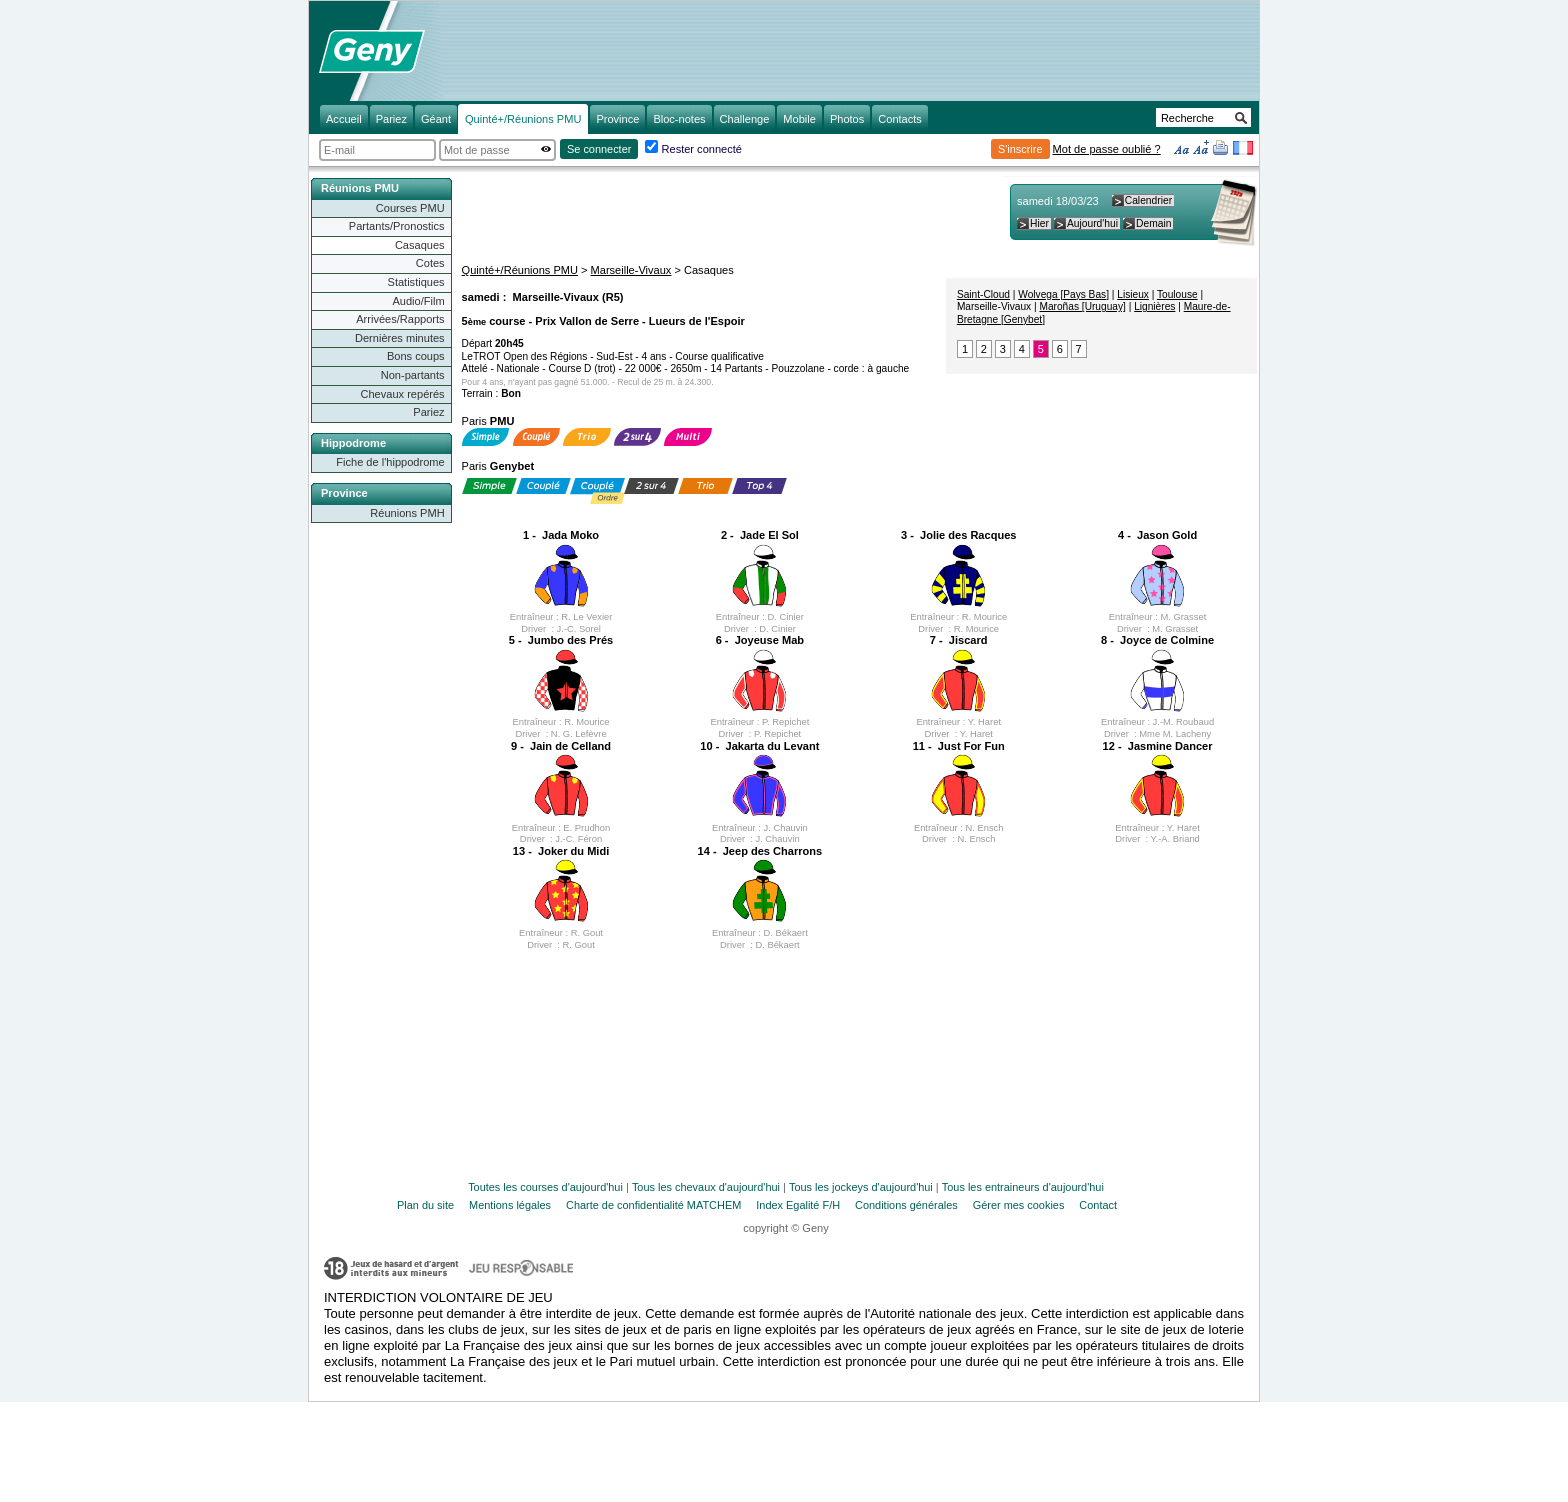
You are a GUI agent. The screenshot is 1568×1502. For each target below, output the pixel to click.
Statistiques (416, 282)
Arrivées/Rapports (400, 319)
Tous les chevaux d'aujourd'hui (706, 1187)
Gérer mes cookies (1019, 1205)
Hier (1039, 223)
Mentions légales (510, 1205)
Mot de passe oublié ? (1107, 149)
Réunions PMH (407, 513)
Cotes (430, 263)
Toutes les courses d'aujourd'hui (545, 1187)
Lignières (1154, 306)
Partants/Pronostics (397, 226)
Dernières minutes (400, 338)
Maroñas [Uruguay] (1082, 306)
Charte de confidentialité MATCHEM (653, 1205)
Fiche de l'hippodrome (390, 462)
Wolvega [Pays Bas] (1063, 294)
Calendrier (1148, 200)
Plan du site (425, 1205)
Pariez (428, 412)
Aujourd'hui (1092, 223)
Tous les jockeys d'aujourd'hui (861, 1187)
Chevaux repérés (403, 394)
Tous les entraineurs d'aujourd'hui (1023, 1187)
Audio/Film (418, 301)
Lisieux (1133, 294)
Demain (1153, 223)
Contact (1098, 1205)
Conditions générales (906, 1205)
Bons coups (416, 356)
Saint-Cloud (983, 294)
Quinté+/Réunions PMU (520, 270)
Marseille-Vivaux (631, 270)
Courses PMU (410, 208)
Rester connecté (702, 149)
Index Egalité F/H (798, 1205)
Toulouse (1177, 294)
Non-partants (413, 375)
